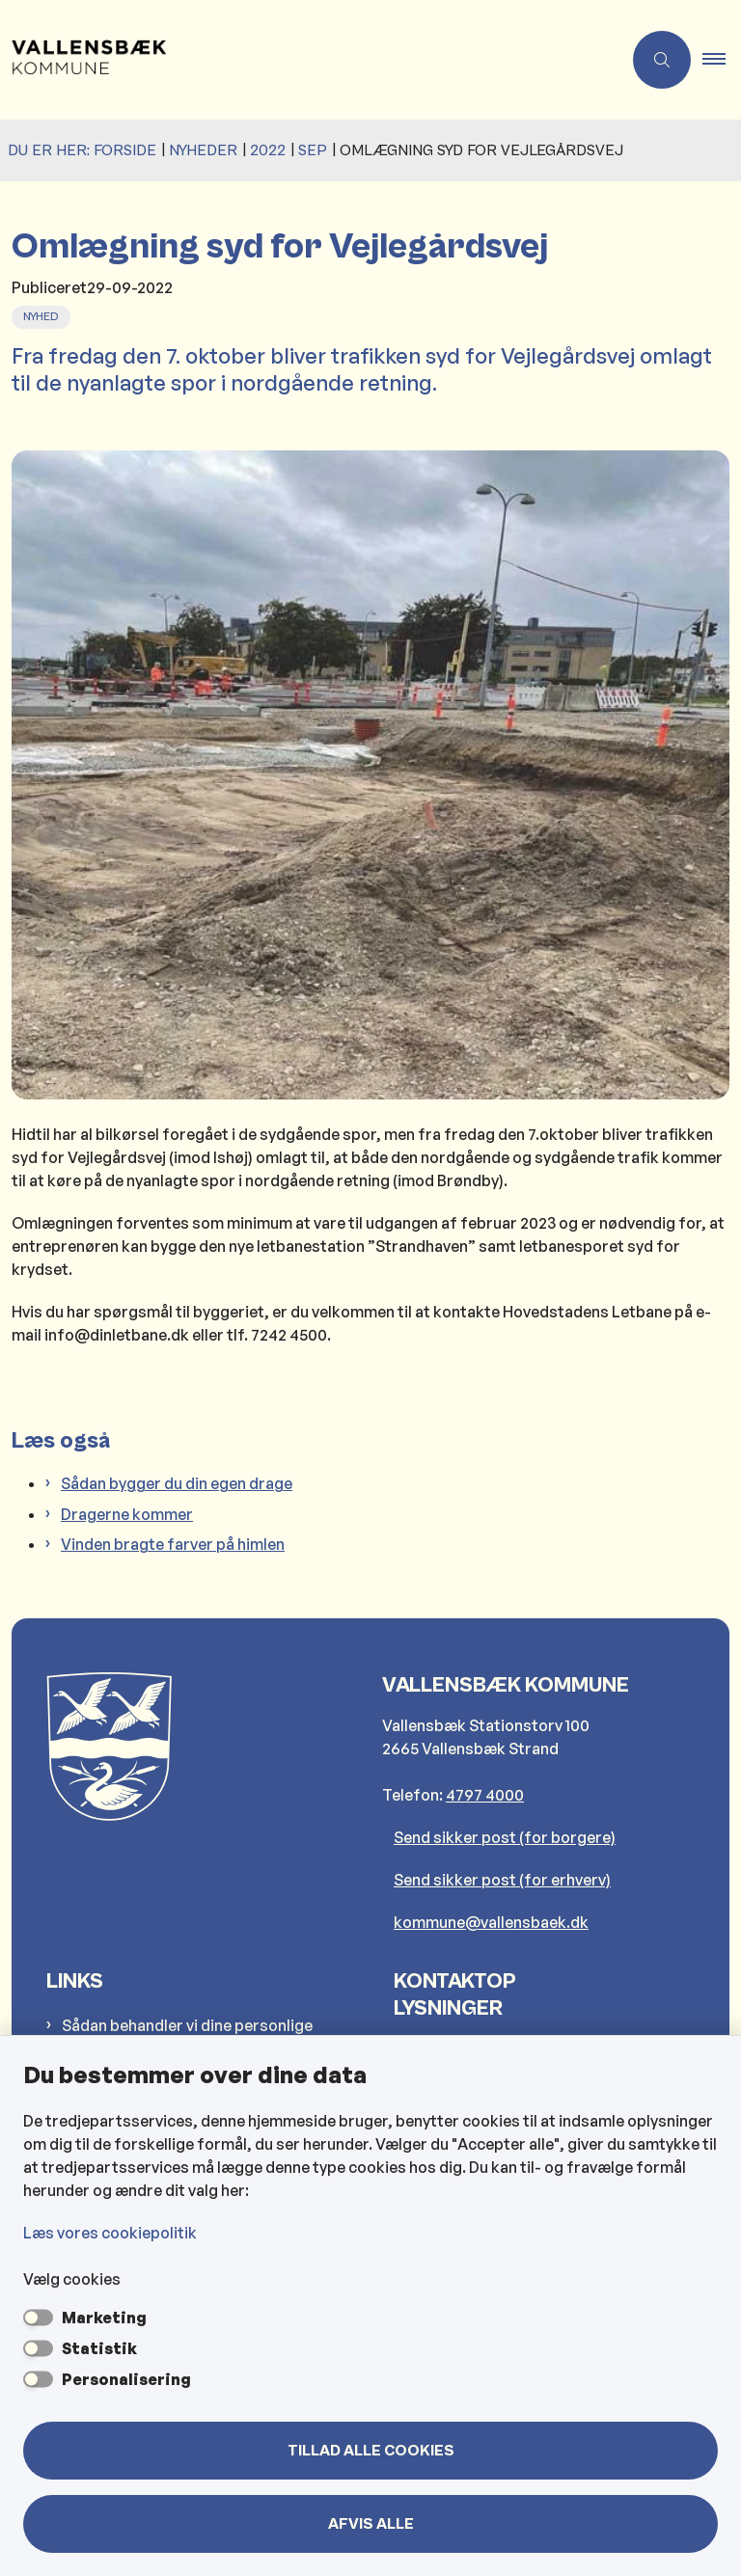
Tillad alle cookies (371, 2450)
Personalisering (126, 2379)
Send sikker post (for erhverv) (502, 1879)
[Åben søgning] (662, 60)
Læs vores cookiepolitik (110, 2232)
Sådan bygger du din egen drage (176, 1483)
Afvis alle (371, 2524)
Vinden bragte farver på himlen (173, 1544)
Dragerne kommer (127, 1514)
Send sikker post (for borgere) (505, 1837)
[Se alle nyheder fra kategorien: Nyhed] (43, 314)
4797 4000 (485, 1794)
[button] (721, 59)
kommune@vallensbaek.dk (491, 1922)
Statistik (99, 2348)
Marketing (104, 2317)
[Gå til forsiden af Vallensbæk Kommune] (303, 60)
